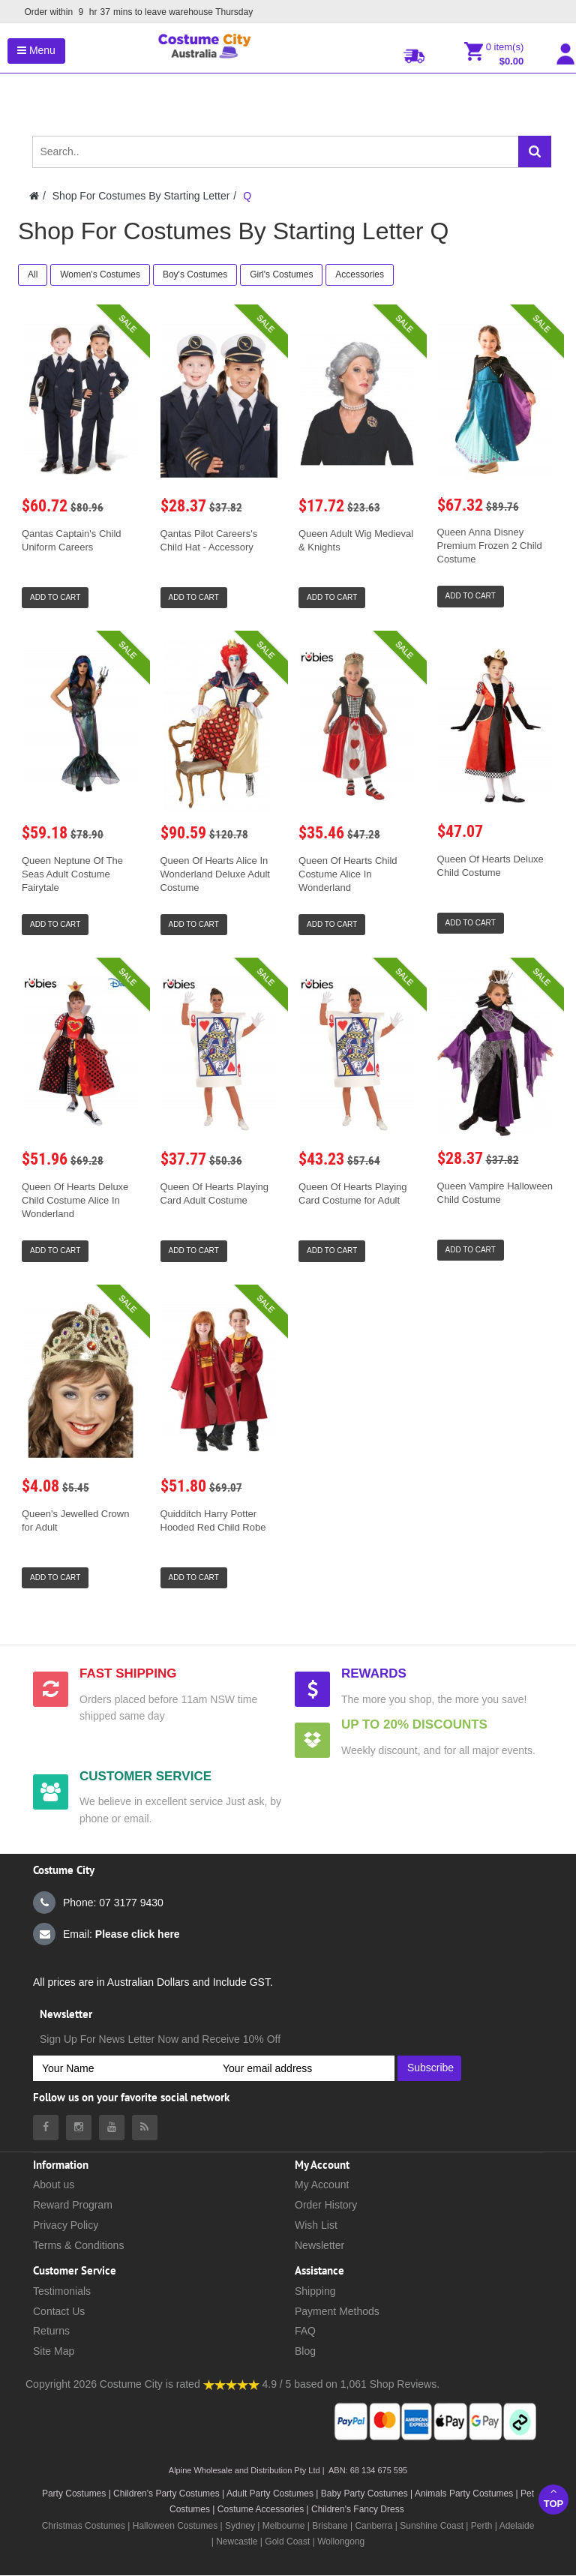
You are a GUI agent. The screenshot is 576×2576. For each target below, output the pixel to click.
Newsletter (319, 2245)
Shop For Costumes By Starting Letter (141, 196)
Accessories (359, 274)
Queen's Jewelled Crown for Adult (75, 1520)
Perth (482, 2526)
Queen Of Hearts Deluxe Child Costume (490, 865)
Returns (51, 2331)
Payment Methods (337, 2311)
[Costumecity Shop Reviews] (231, 2384)
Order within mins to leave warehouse (134, 12)
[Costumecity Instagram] (79, 2127)
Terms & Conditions (78, 2245)
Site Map (53, 2351)
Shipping (315, 2291)
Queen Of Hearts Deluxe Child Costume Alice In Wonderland (75, 1200)
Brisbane (329, 2526)
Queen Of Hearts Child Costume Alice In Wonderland (348, 874)
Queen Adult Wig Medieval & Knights (355, 540)
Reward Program (72, 2205)
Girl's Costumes (281, 274)
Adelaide (517, 2526)
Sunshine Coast (432, 2526)
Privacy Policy (65, 2225)
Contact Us (59, 2311)
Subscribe (430, 2068)
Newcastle (238, 2541)
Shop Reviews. (405, 2384)
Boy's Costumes (195, 274)
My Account (322, 2185)
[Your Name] (123, 2068)
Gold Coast (287, 2541)
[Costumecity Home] (34, 196)
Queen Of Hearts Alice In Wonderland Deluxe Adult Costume (215, 874)
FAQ (305, 2331)
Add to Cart (55, 597)
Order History (326, 2205)
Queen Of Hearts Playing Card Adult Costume (214, 1193)
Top (553, 2497)
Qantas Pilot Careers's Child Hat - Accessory (209, 540)
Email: (106, 1934)
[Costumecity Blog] (145, 2127)
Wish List (316, 2225)
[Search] (534, 151)
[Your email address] (304, 2068)
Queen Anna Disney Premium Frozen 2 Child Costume (489, 545)
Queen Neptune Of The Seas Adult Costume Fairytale (72, 874)
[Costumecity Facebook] (45, 2127)
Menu (36, 50)
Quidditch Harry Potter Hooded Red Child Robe (213, 1520)
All (33, 274)
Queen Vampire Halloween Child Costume (495, 1192)
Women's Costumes (100, 274)
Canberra (373, 2526)
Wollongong (340, 2541)
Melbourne (283, 2526)
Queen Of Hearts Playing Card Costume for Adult (352, 1193)
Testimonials (62, 2291)
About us (53, 2185)
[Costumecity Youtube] (111, 2127)
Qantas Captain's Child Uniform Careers (72, 540)
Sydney (240, 2526)
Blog (305, 2351)
